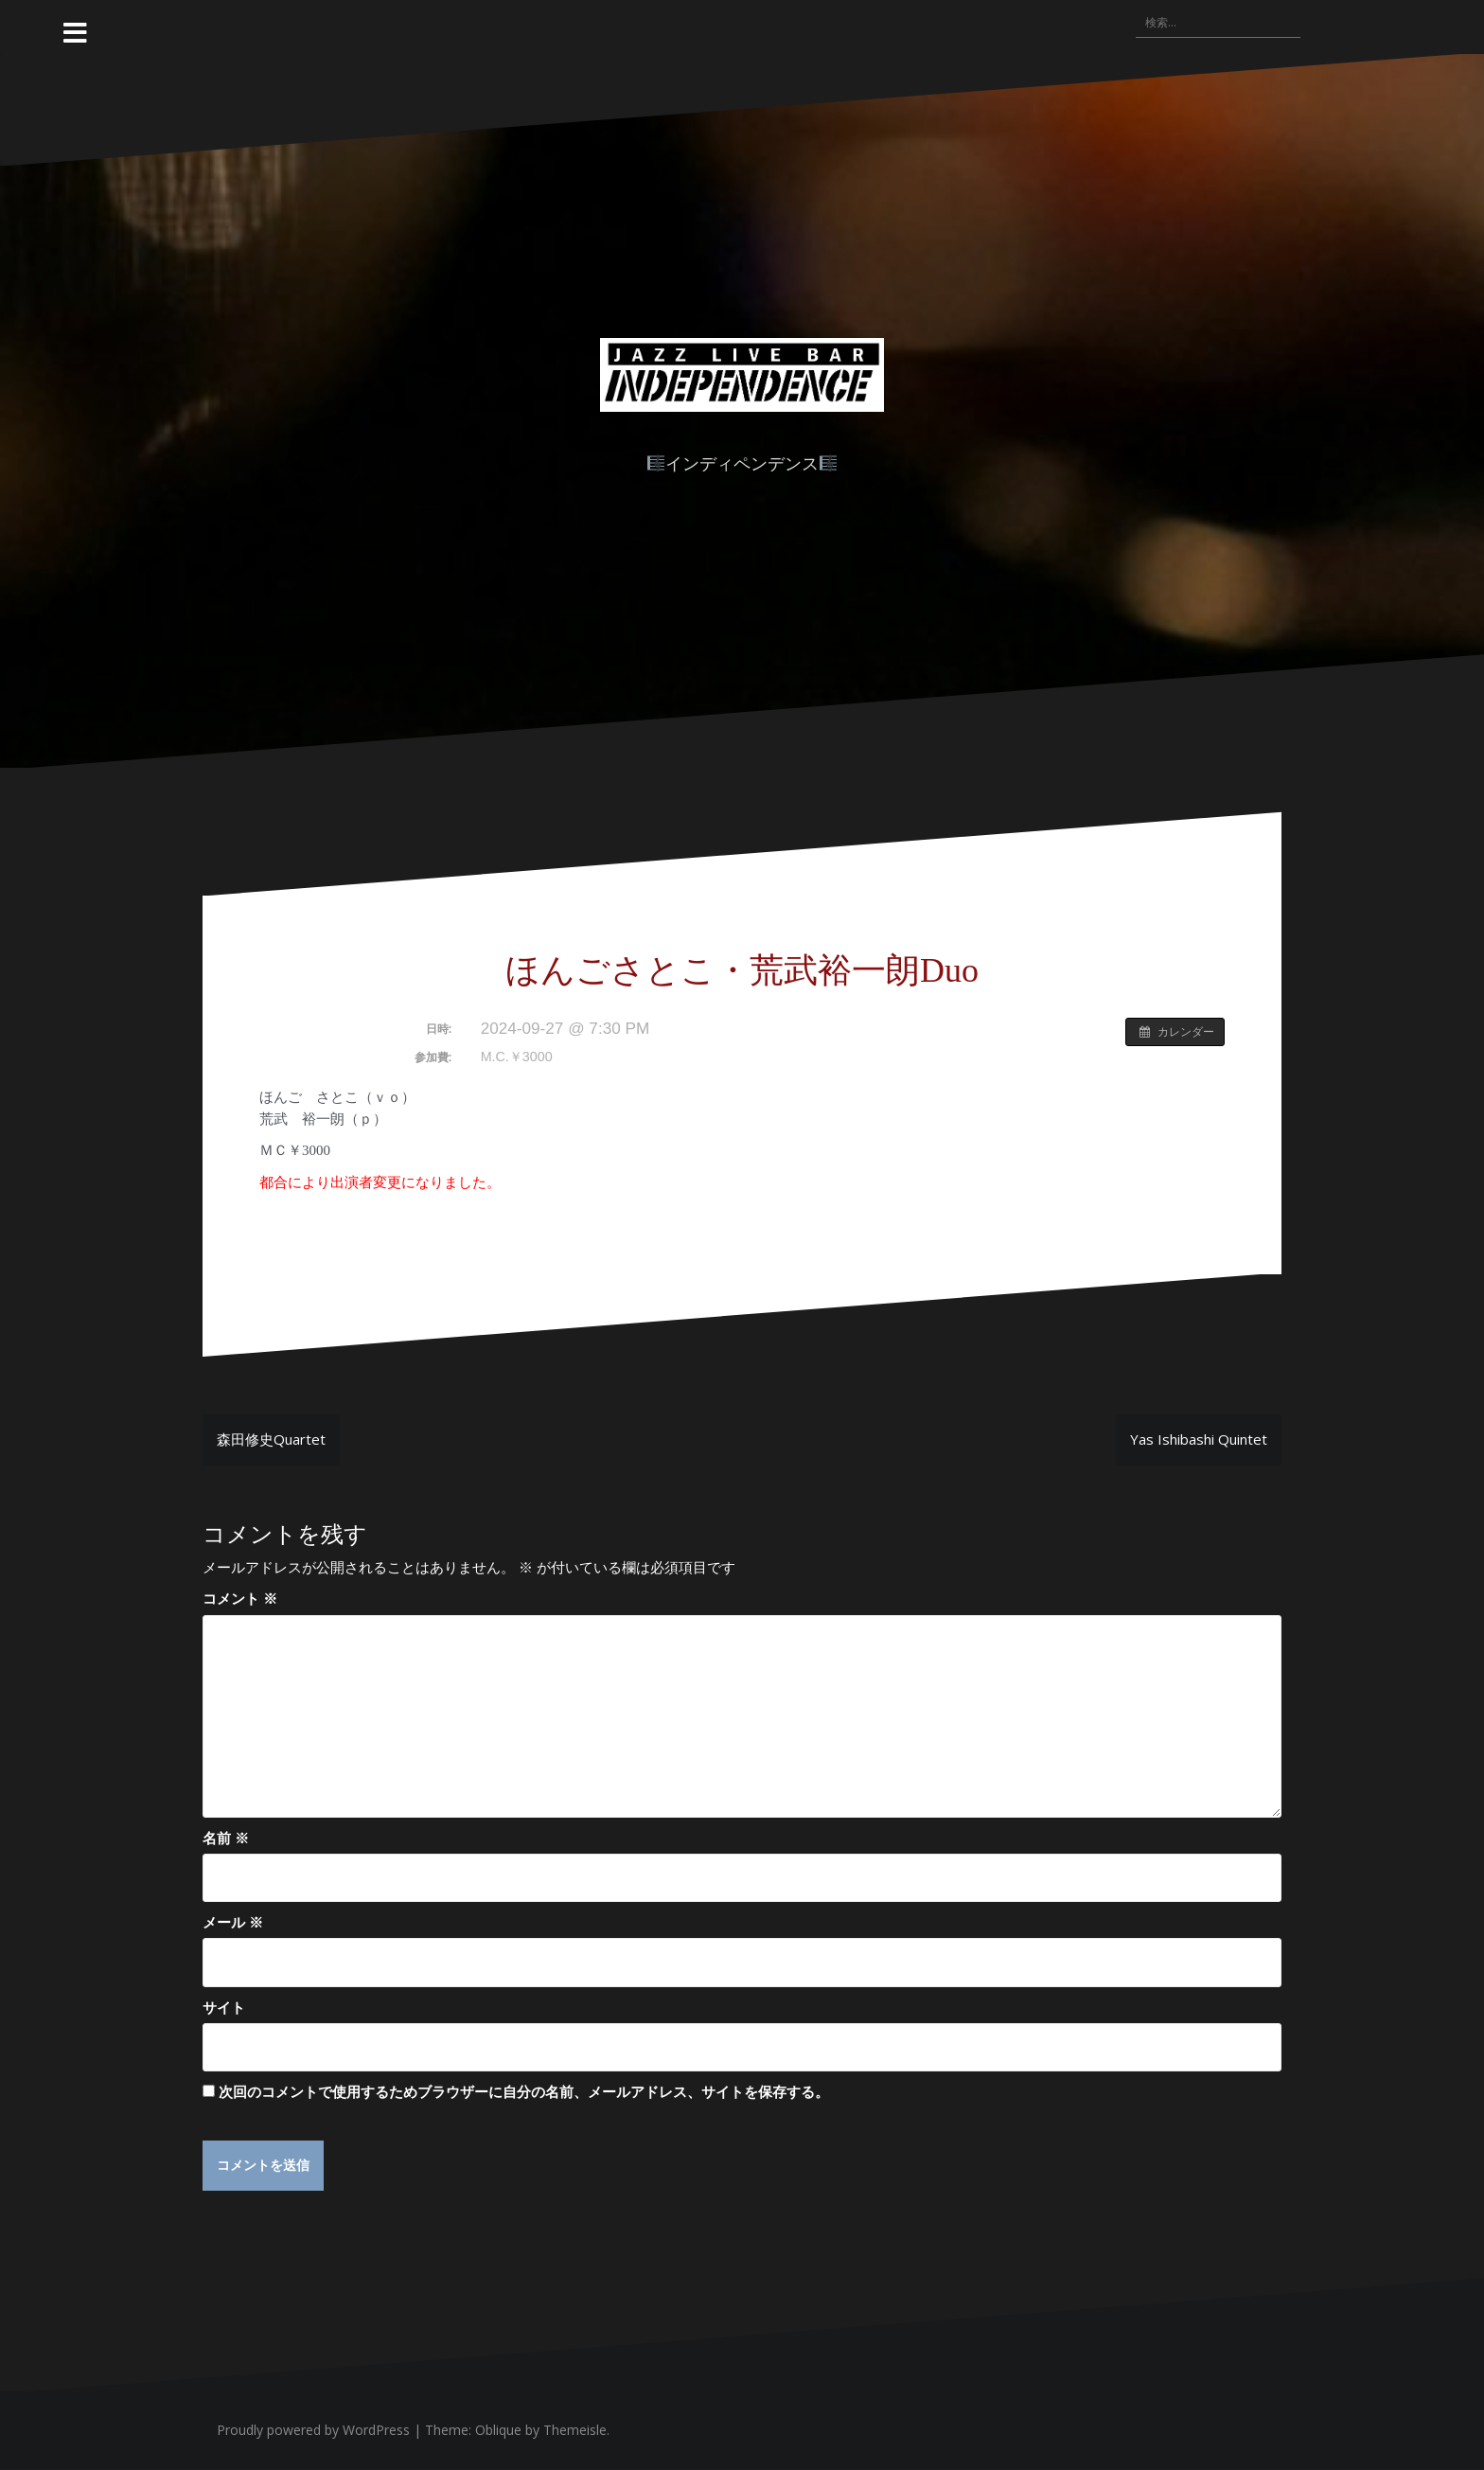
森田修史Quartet (271, 1439)
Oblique (498, 2431)
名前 (226, 1837)
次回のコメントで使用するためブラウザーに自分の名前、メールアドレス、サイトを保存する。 (524, 2091)
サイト (224, 2007)
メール (233, 1921)
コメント (240, 1598)
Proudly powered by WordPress (313, 2431)
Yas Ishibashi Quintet (1198, 1439)
